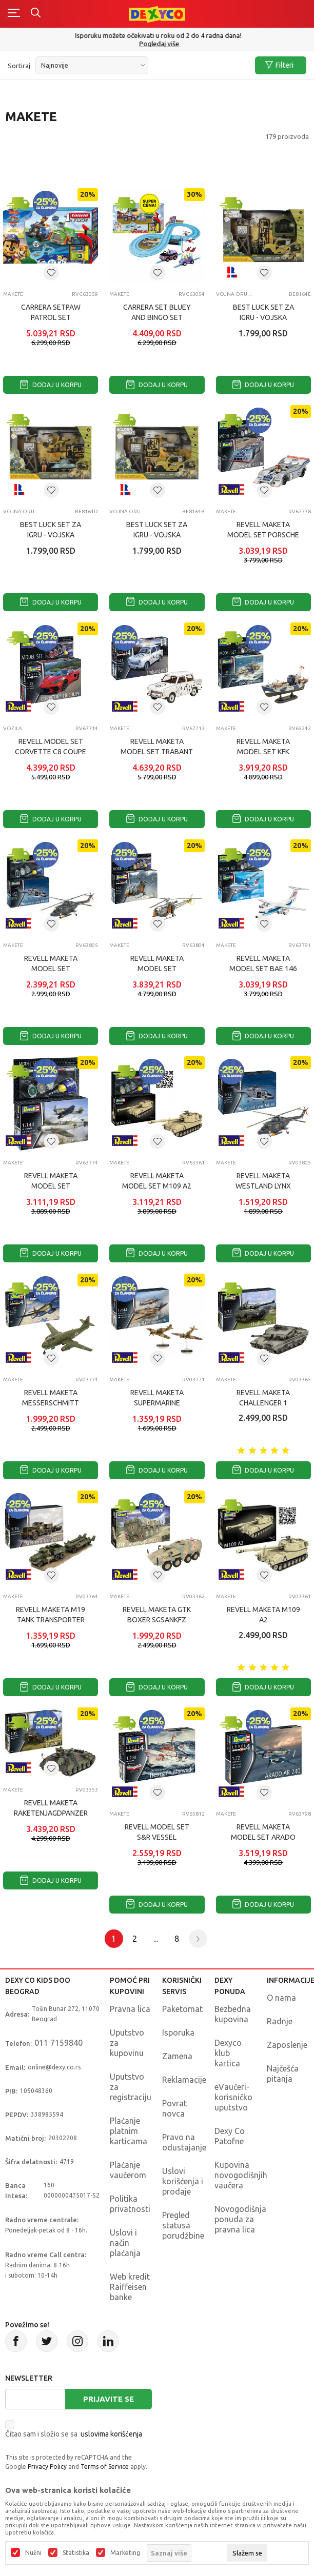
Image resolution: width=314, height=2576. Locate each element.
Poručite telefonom (157, 35)
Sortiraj (19, 65)
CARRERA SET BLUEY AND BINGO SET (157, 312)
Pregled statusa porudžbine (183, 2225)
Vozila (12, 728)
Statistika (76, 2553)
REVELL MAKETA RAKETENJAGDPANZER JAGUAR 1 (51, 1813)
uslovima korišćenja (111, 2434)
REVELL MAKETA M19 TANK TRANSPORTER (50, 1614)
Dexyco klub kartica (228, 2053)
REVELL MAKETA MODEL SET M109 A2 (156, 1181)
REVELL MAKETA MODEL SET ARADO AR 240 (263, 1837)
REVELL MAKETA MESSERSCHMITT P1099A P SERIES (50, 1402)
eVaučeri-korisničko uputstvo (233, 2097)
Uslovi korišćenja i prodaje (182, 2181)
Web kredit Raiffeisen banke (130, 2287)
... (155, 1938)
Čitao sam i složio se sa (73, 2434)
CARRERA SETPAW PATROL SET (51, 312)
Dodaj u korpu (51, 384)
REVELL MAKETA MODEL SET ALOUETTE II (157, 968)
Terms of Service (105, 2466)
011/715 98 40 (158, 44)
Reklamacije (184, 2079)
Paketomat (182, 2009)
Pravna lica (130, 2009)
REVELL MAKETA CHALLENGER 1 (263, 1397)
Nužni (33, 2553)
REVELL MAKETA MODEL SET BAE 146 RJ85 (263, 968)
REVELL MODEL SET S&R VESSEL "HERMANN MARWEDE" (157, 1837)
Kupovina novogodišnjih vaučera (240, 2175)
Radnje (279, 2021)
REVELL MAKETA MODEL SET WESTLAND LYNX (50, 968)
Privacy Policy (47, 2466)
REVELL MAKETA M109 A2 (263, 1614)
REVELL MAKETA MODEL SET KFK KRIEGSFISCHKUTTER (263, 751)
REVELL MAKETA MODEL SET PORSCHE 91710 (263, 534)
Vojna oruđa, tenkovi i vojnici (235, 294)
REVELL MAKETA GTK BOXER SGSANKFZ (157, 1614)
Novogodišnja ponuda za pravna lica (240, 2219)
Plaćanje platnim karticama (128, 2131)
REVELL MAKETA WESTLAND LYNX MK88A (263, 1186)
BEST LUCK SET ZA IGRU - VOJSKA (263, 312)
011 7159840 (58, 2042)
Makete (13, 294)
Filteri (279, 65)
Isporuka (178, 2032)
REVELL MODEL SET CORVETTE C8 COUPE (50, 746)
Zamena (177, 2056)
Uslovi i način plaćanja (125, 2243)
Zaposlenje (287, 2044)
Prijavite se (108, 2398)
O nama (281, 1997)
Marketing (125, 2553)
